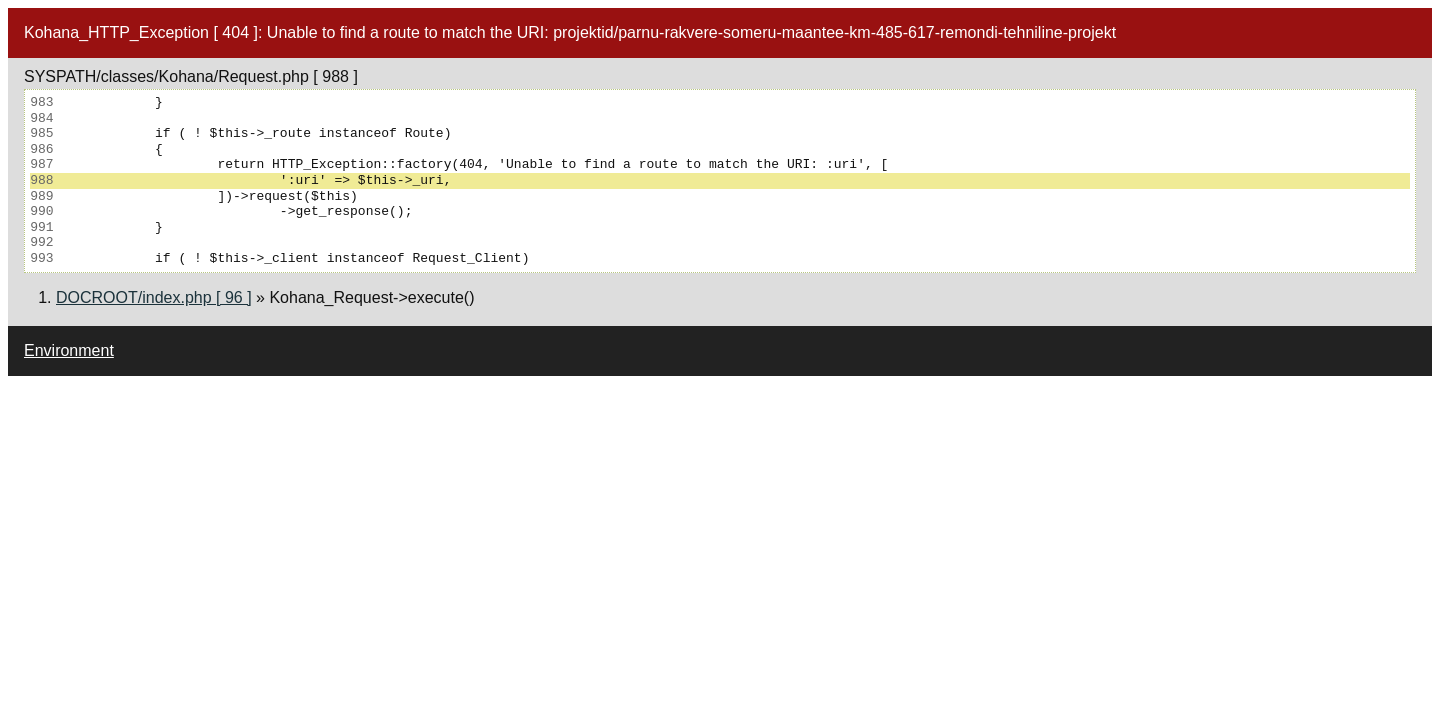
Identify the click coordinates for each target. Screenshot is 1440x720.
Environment (69, 350)
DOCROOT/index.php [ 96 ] (154, 297)
